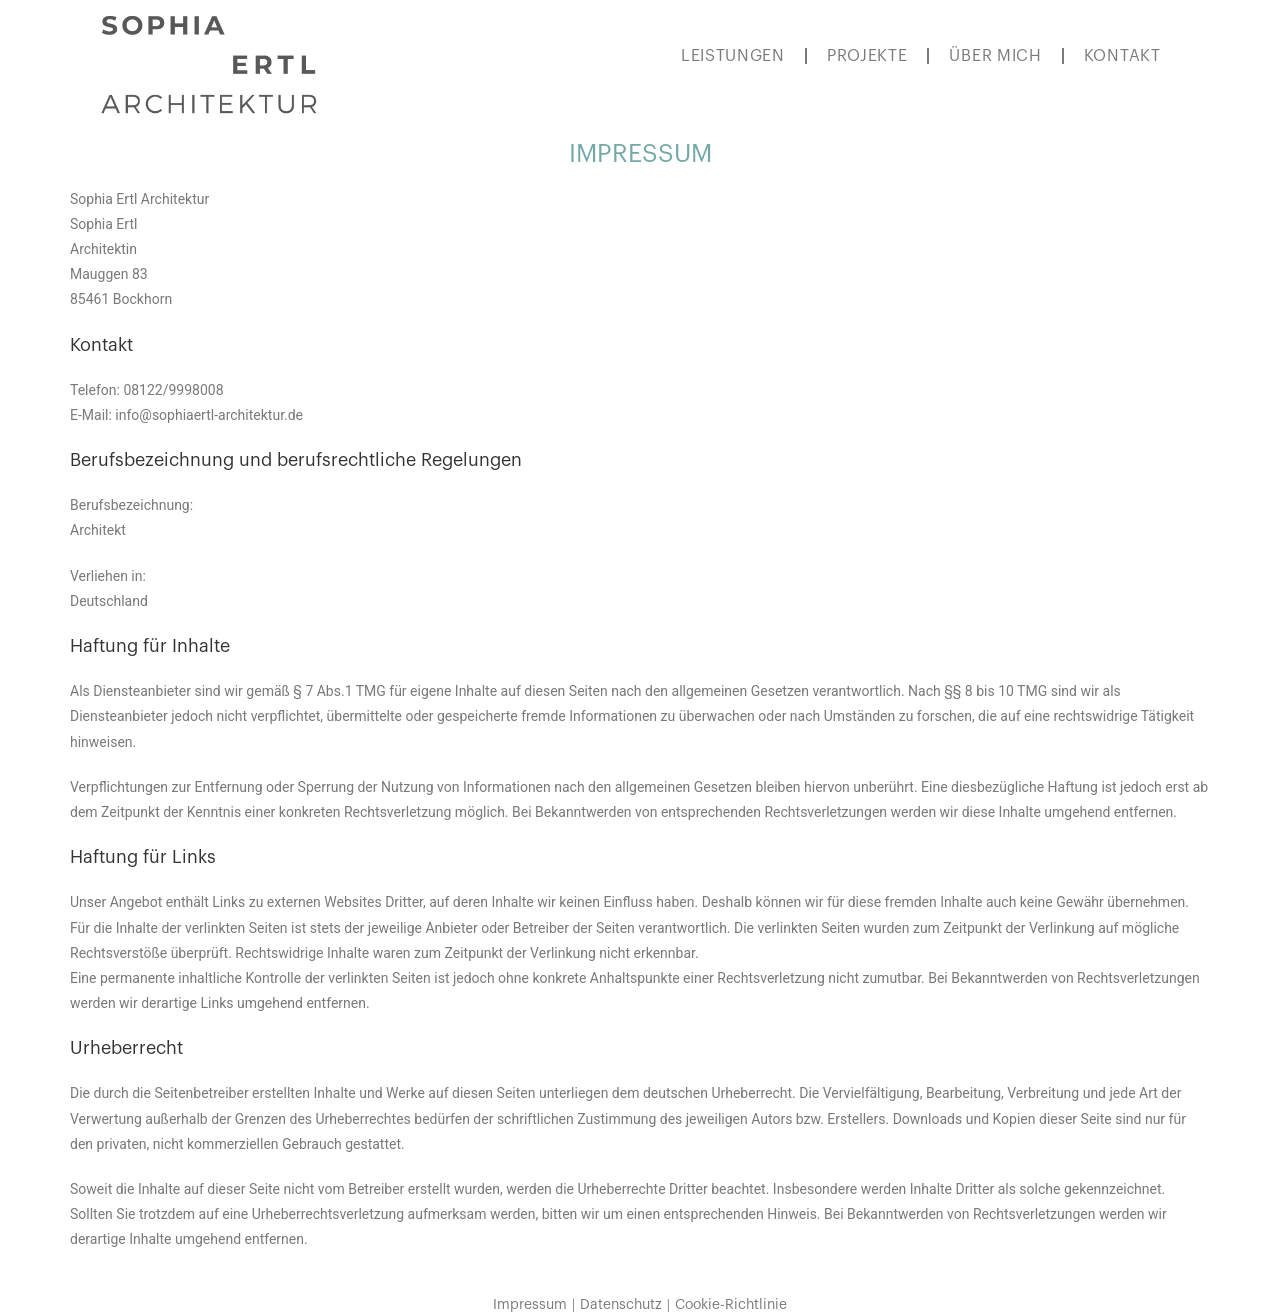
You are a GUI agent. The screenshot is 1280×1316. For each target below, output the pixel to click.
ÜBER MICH (995, 56)
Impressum (530, 1305)
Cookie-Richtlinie (731, 1305)
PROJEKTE (867, 56)
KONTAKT (1122, 56)
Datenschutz (621, 1305)
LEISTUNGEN (733, 56)
